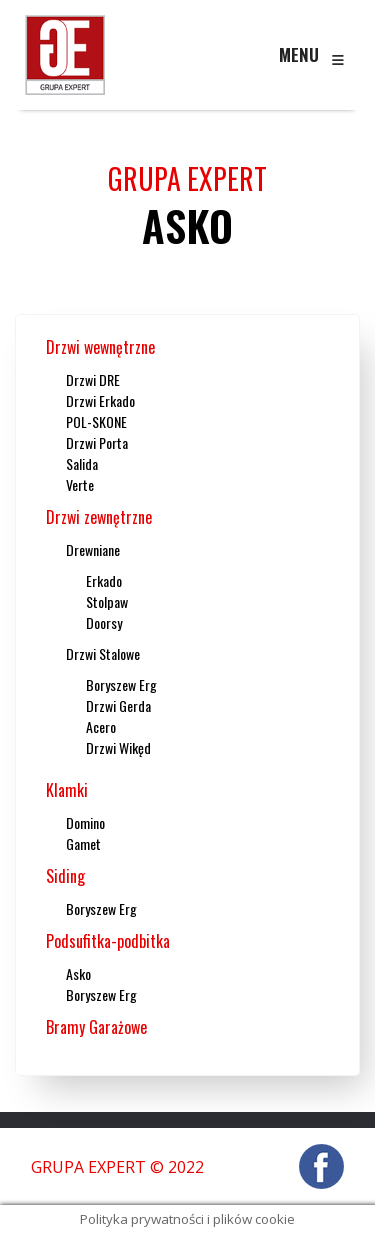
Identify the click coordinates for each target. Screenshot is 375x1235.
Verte (80, 484)
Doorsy (104, 622)
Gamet (83, 843)
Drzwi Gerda (118, 705)
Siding (65, 876)
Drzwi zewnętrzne (99, 517)
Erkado (104, 580)
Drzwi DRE (93, 379)
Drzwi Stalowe (103, 653)
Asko (78, 973)
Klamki (67, 790)
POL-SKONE (96, 421)
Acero (101, 726)
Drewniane (93, 549)
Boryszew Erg (121, 684)
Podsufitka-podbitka (108, 941)
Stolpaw (107, 601)
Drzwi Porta (97, 442)
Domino (85, 822)
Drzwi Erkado (100, 400)
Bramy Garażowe (96, 1027)
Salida (82, 463)
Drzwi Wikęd (118, 747)
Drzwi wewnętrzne (100, 347)
